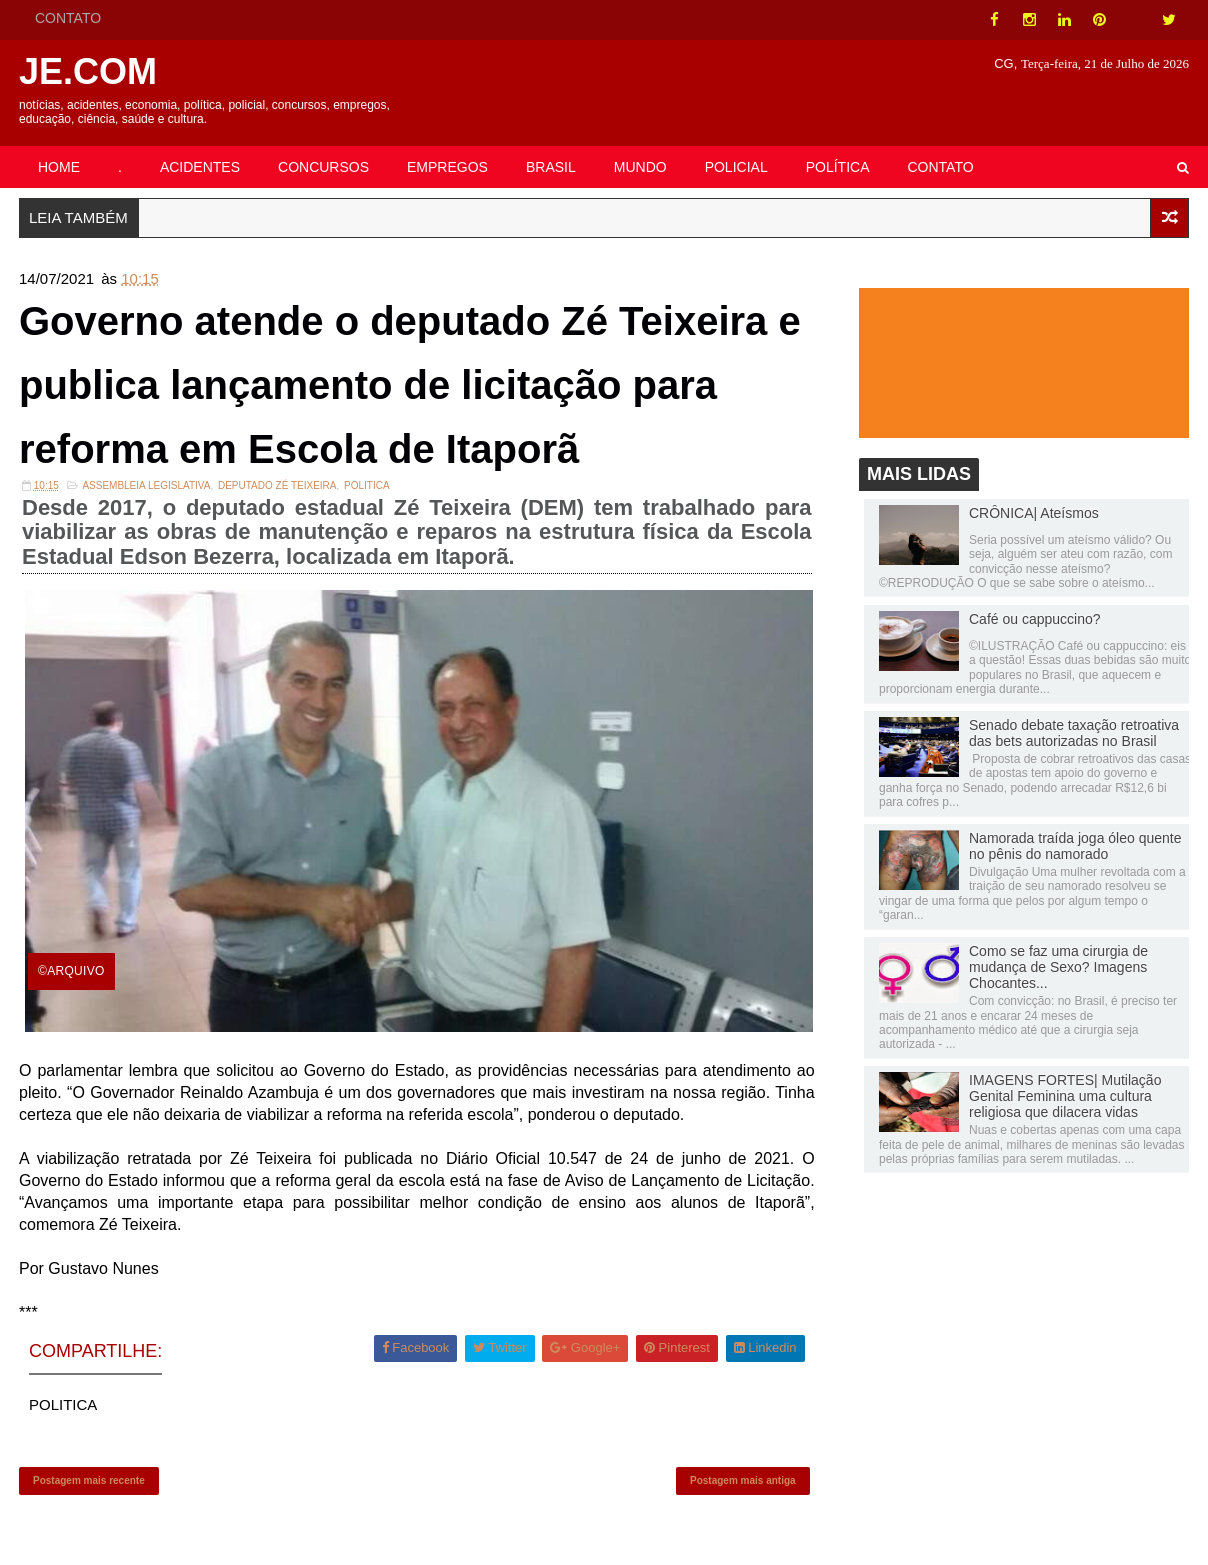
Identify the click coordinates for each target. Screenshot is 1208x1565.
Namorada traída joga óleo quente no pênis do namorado (1075, 846)
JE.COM (88, 71)
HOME (59, 167)
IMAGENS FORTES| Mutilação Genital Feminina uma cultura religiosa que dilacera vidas (1065, 1096)
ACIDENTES (200, 167)
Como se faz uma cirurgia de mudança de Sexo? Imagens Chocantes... (1058, 967)
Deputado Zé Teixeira (277, 485)
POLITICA (367, 485)
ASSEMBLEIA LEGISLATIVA (146, 485)
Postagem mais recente (89, 1480)
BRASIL (551, 167)
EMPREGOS (447, 167)
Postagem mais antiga (743, 1480)
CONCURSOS (323, 167)
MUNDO (640, 167)
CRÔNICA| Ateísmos (1034, 513)
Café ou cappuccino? (1035, 619)
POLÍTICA (838, 167)
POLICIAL (736, 167)
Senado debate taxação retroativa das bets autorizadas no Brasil (1074, 733)
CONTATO (68, 18)
